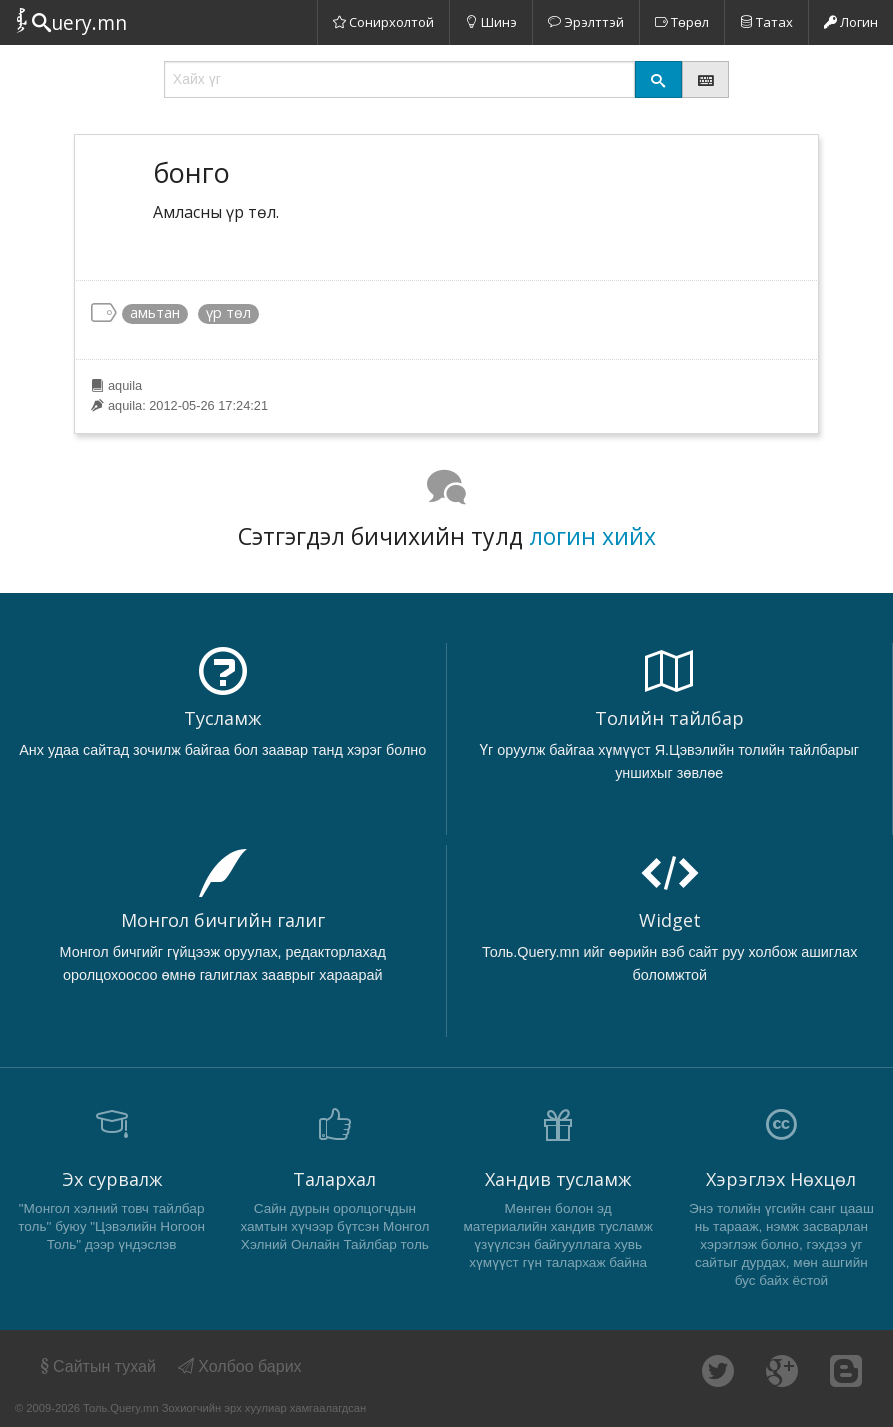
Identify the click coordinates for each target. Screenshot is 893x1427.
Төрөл (682, 22)
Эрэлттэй (586, 22)
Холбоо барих (240, 1366)
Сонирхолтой (383, 22)
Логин (851, 22)
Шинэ (491, 22)
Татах (766, 22)
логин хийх (592, 536)
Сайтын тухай (96, 1366)
